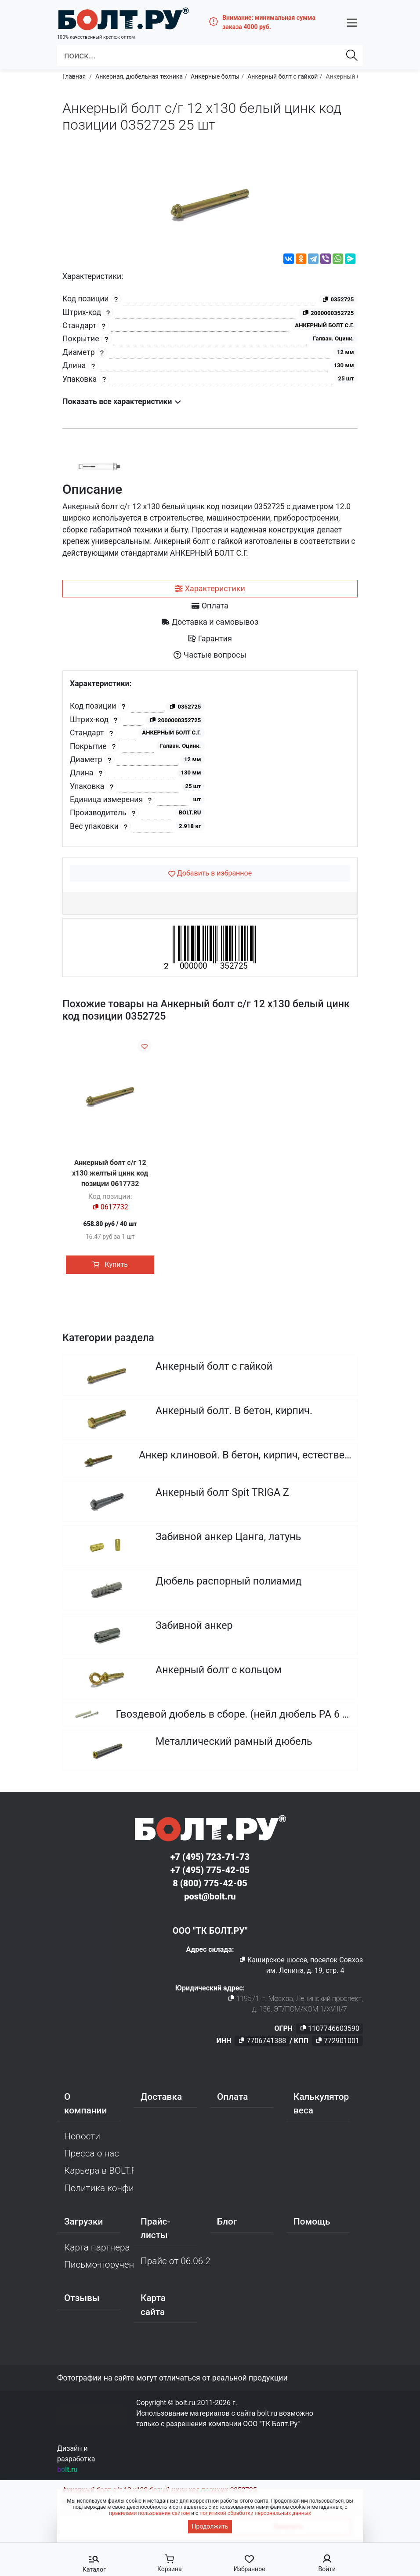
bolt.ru (67, 2472)
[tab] (210, 588)
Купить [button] (109, 1264)
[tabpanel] (210, 758)
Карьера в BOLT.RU (99, 2173)
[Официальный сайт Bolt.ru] (104, 15)
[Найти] (352, 48)
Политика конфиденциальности (99, 2191)
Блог (227, 2224)
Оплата (232, 2100)
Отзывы (82, 2301)
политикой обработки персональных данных (255, 2513)
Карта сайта (153, 2308)
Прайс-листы (155, 2231)
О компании (85, 2107)
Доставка (161, 2100)
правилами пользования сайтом (149, 2513)
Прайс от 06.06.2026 (175, 2264)
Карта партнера (97, 2250)
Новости (82, 2139)
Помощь (311, 2224)
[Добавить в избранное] (210, 873)
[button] (352, 19)
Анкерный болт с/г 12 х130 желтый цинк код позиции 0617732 (110, 1173)
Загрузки (83, 2224)
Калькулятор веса (321, 2107)
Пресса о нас (91, 2156)
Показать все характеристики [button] (121, 401)
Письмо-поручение (99, 2267)
